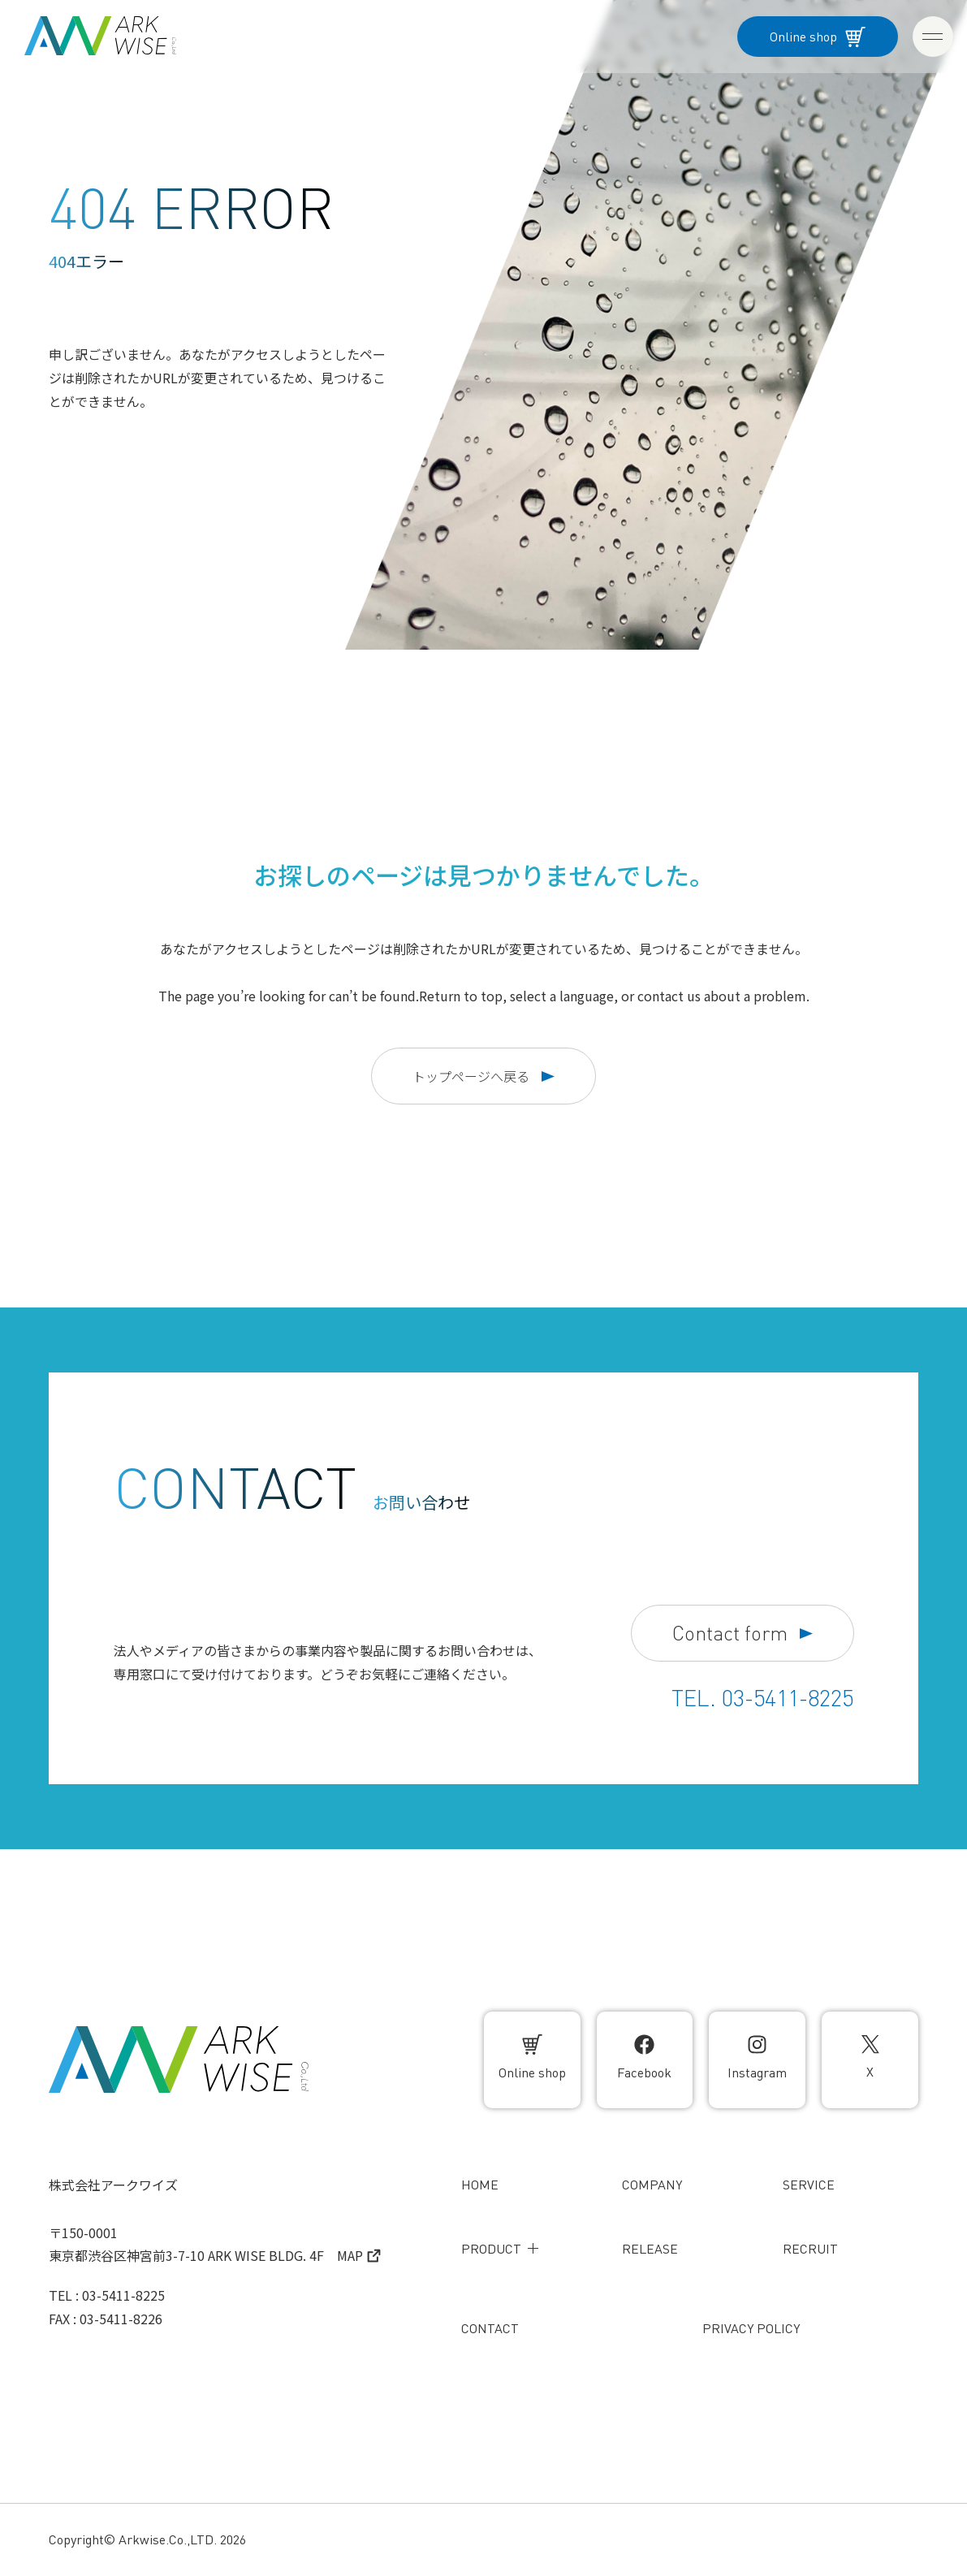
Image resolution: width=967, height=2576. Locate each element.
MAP (359, 2255)
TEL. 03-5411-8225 (762, 1698)
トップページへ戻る (483, 1076)
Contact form (742, 1633)
